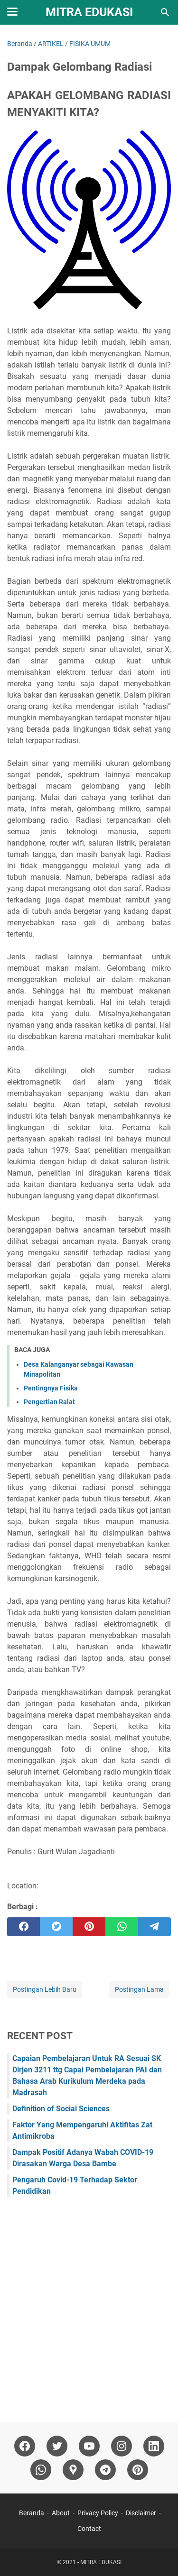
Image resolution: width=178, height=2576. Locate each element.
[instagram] (121, 2446)
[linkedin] (153, 2446)
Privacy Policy (97, 2513)
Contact (89, 2528)
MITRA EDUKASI (89, 12)
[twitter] (56, 1926)
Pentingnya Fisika (51, 1388)
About (61, 2513)
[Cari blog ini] (165, 12)
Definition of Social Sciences (61, 2108)
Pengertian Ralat (49, 1402)
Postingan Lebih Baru (44, 1989)
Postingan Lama (139, 1989)
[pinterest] (89, 1926)
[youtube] (89, 2446)
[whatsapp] (121, 1926)
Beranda (31, 2513)
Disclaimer (141, 2513)
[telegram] (154, 1926)
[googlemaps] (73, 2469)
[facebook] (23, 1926)
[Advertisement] (89, 2305)
